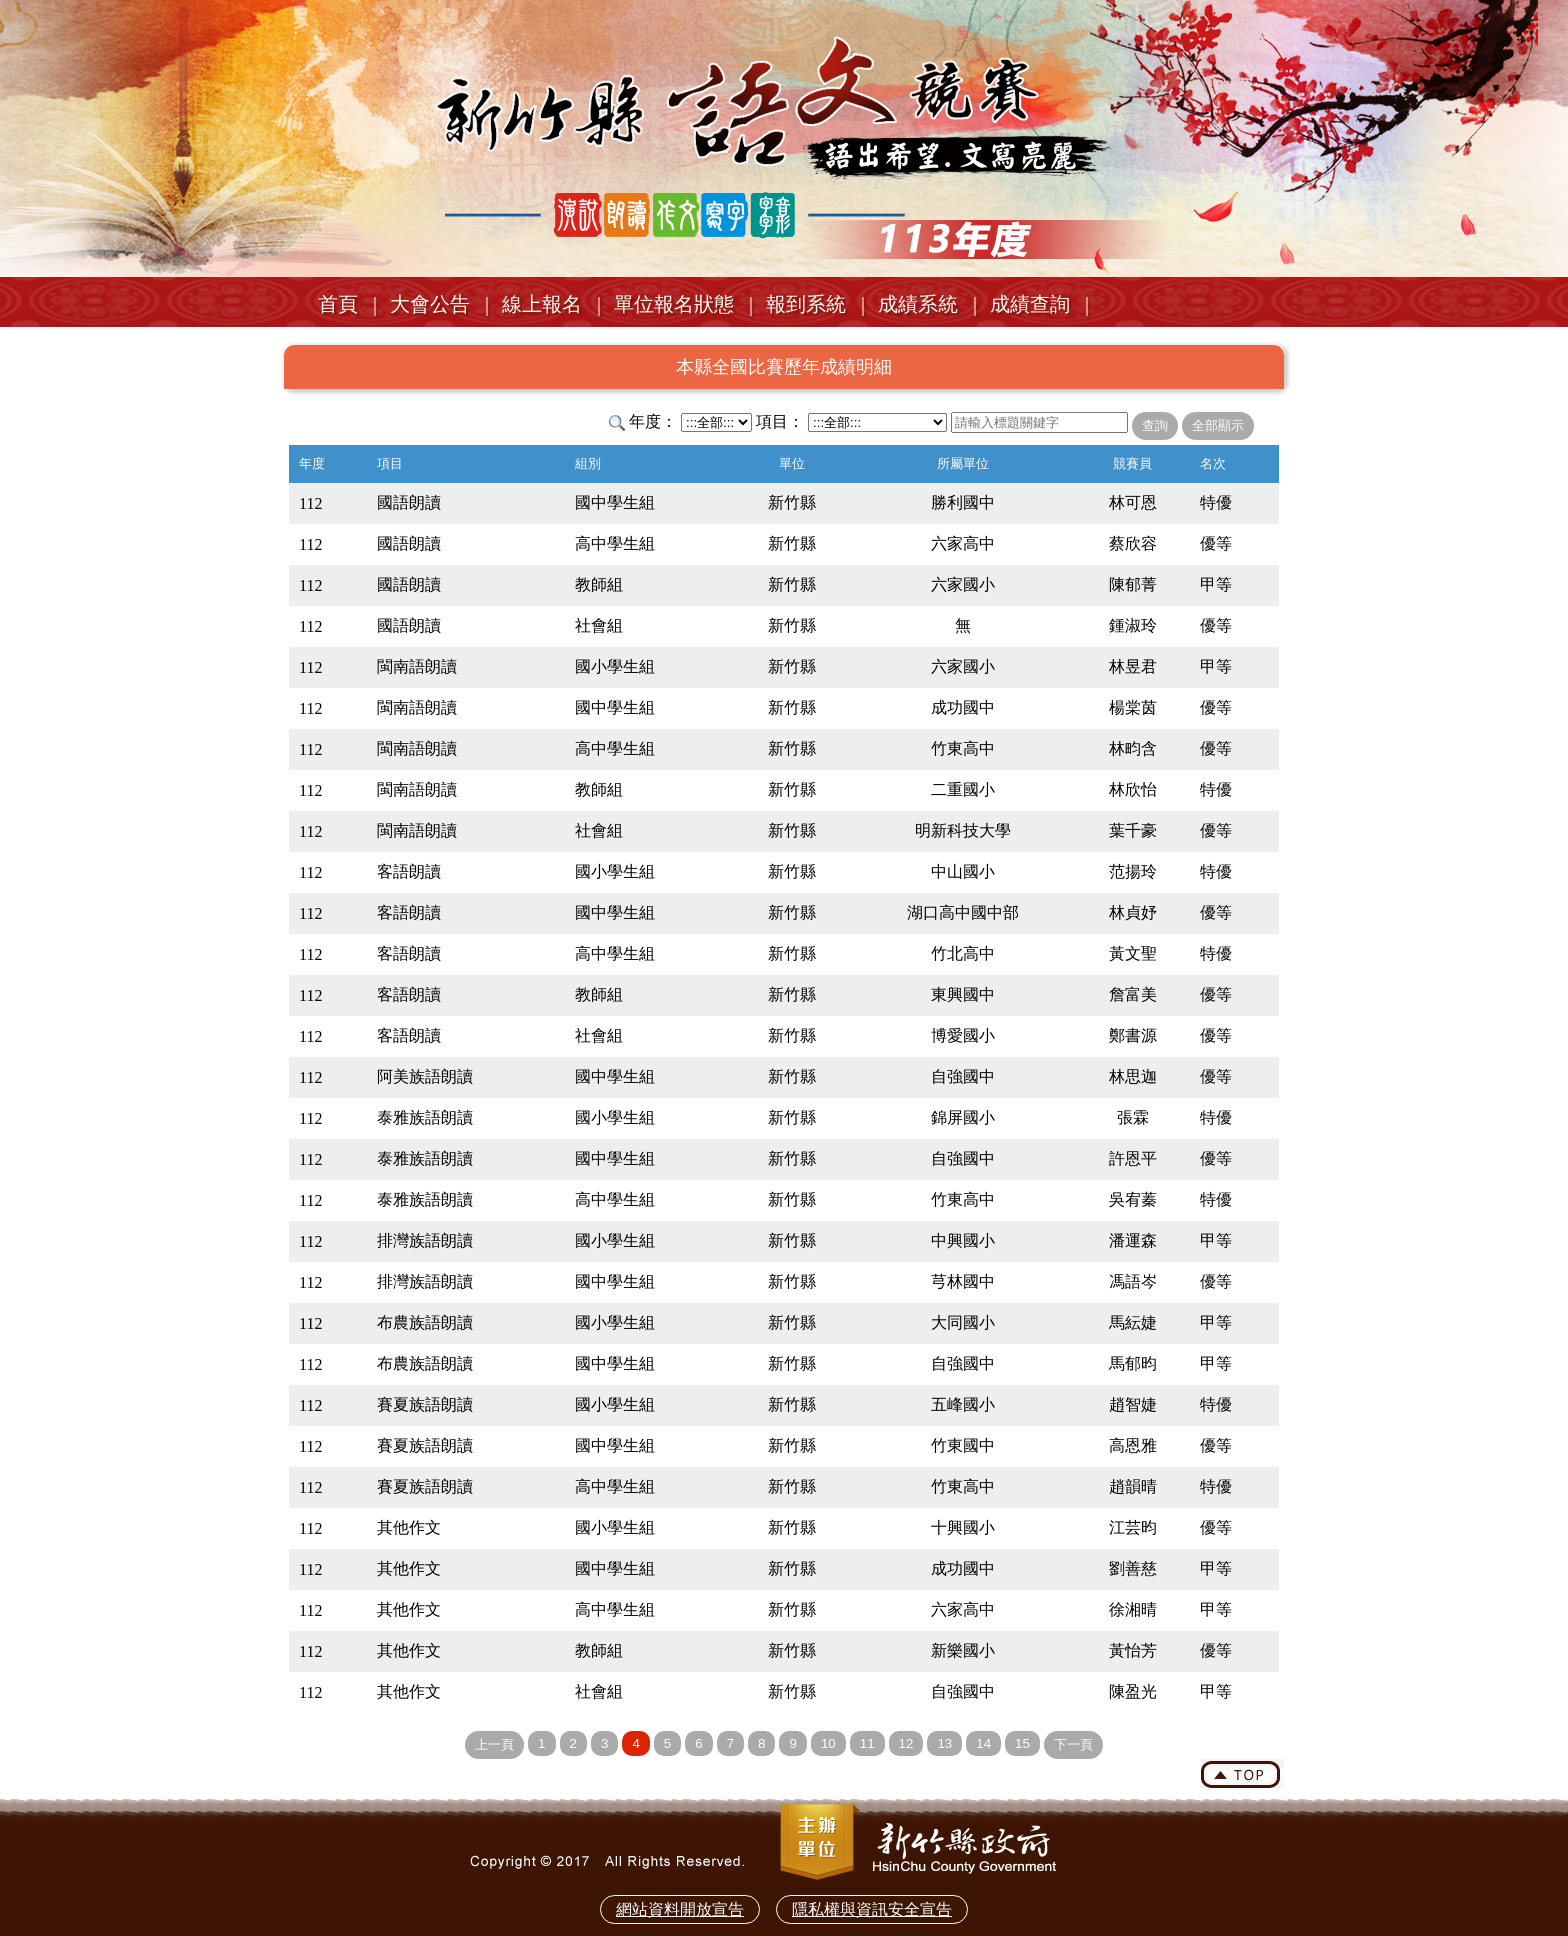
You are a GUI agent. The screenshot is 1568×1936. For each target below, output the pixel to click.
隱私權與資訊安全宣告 (872, 1909)
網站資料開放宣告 (680, 1909)
